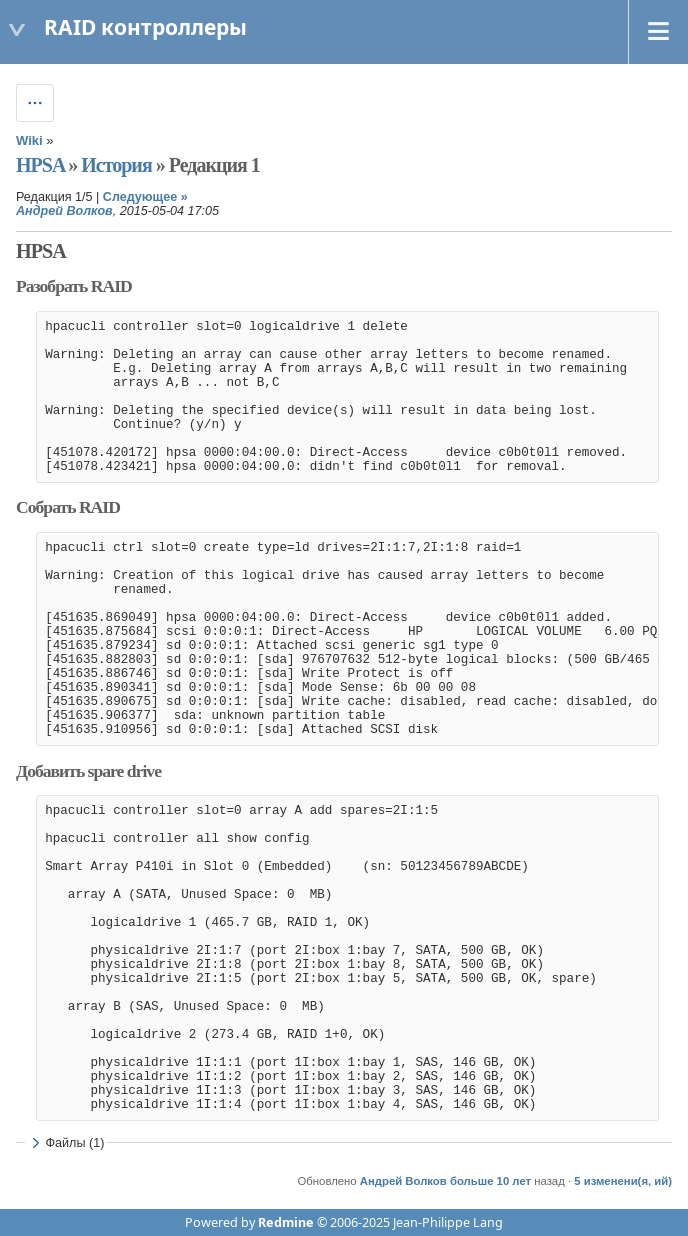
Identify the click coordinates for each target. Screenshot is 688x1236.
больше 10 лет (490, 1181)
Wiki (29, 140)
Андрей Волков (64, 211)
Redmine (286, 1222)
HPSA (40, 165)
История (116, 165)
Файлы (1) (65, 1143)
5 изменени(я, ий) (623, 1181)
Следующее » (145, 197)
